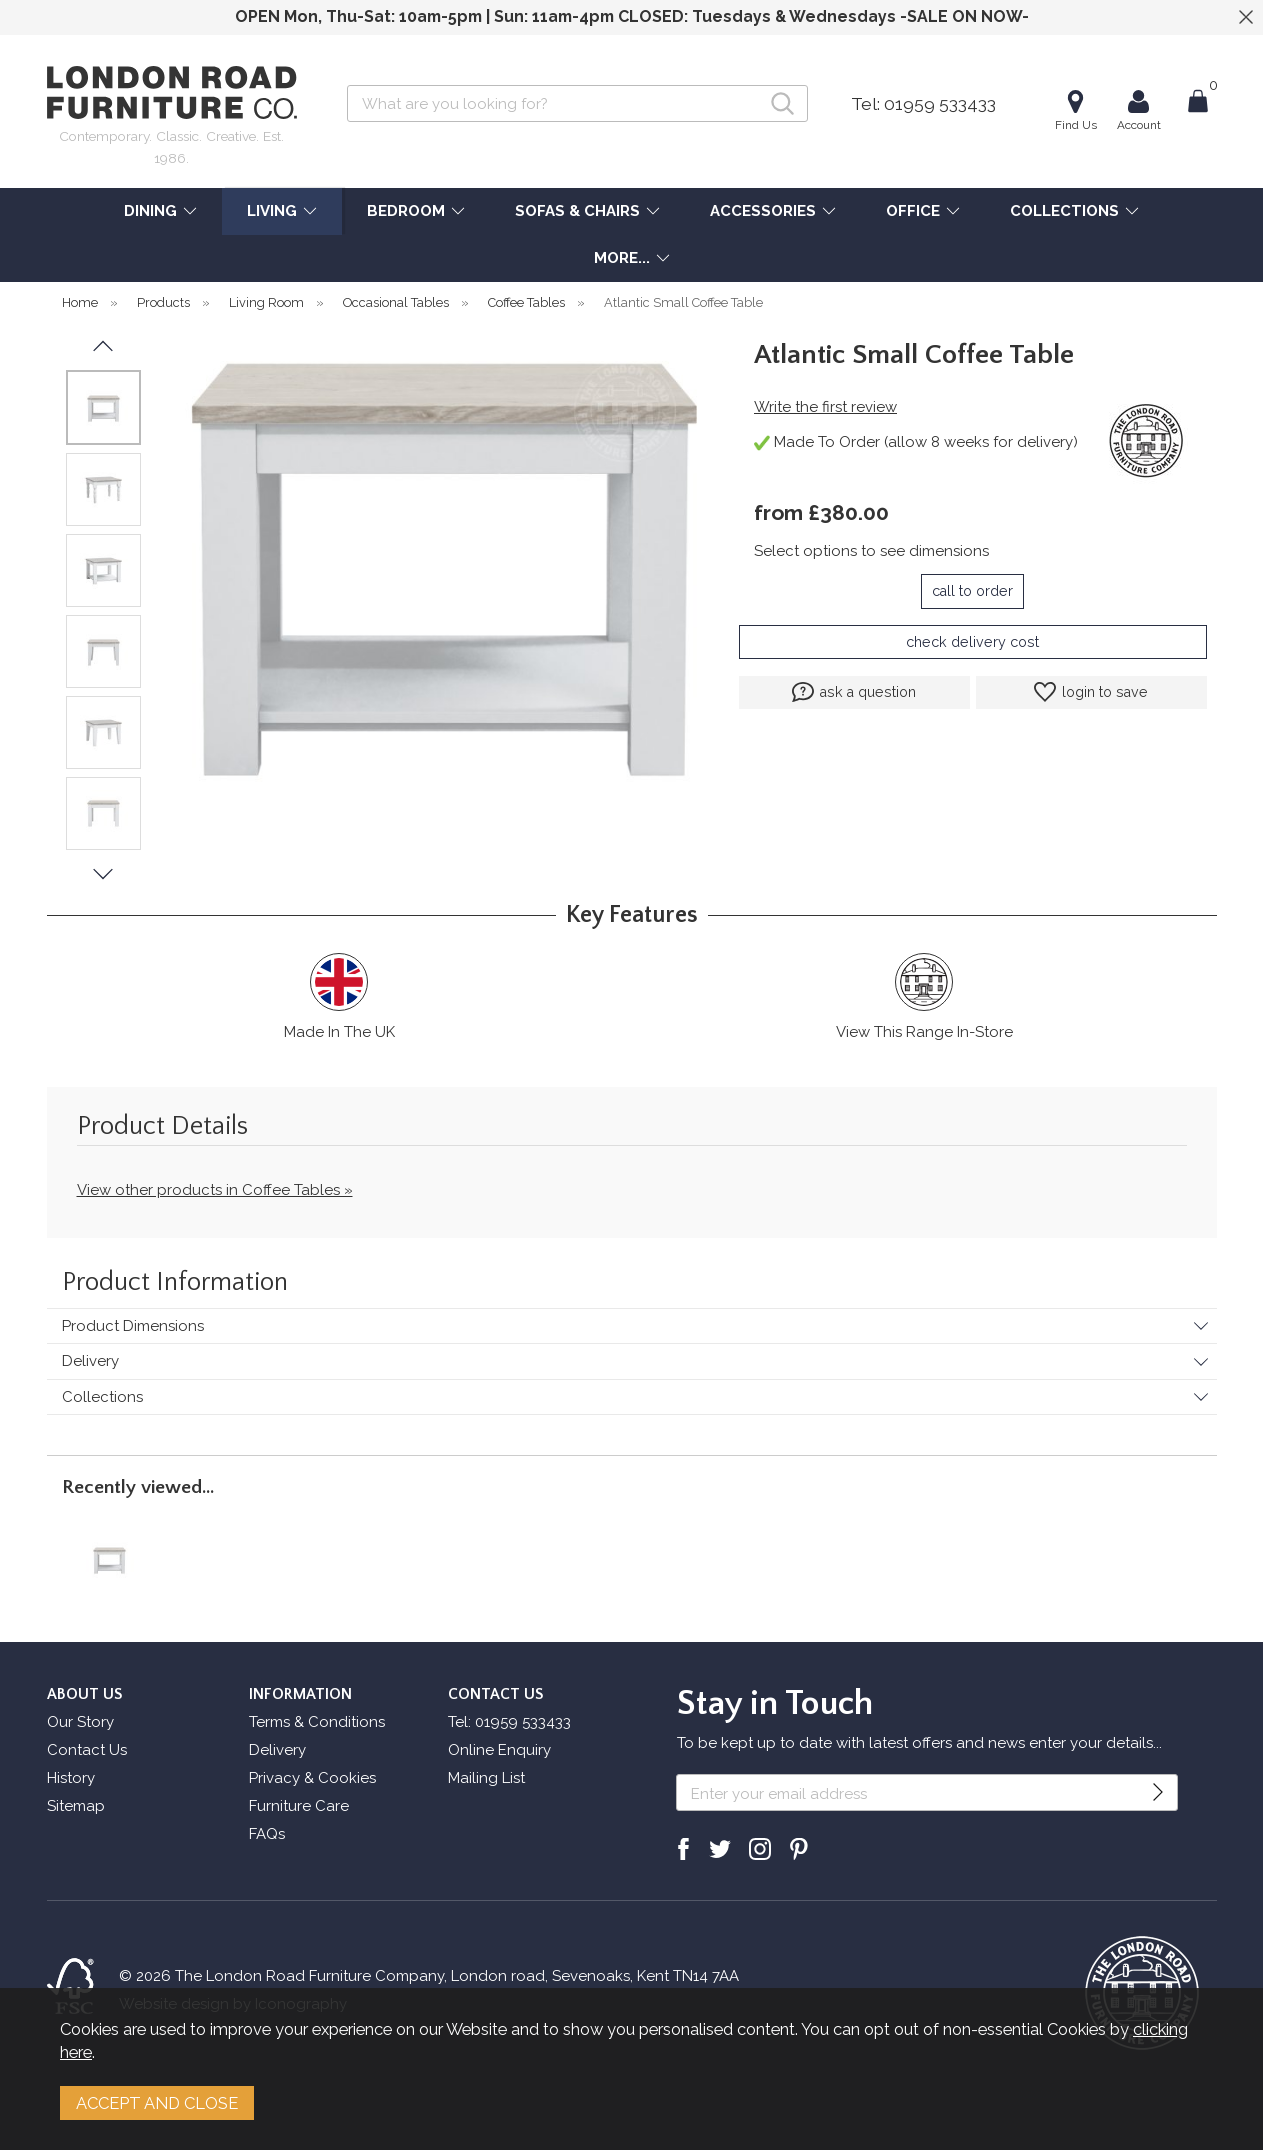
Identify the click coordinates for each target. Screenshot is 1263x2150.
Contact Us (87, 1750)
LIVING (272, 211)
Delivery (90, 1361)
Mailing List (486, 1778)
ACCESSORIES (763, 211)
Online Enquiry (499, 1750)
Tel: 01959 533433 (923, 104)
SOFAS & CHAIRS (577, 211)
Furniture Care (299, 1806)
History (71, 1778)
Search (347, 84)
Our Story (80, 1722)
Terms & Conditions (317, 1722)
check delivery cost (972, 642)
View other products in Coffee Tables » (215, 1190)
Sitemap (76, 1806)
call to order (972, 591)
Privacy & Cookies (312, 1778)
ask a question (854, 692)
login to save (1091, 692)
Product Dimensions (133, 1326)
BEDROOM (406, 211)
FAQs (267, 1834)
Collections (102, 1397)
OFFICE (913, 211)
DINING (150, 211)
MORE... (622, 258)
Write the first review (825, 407)
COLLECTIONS (1064, 211)
